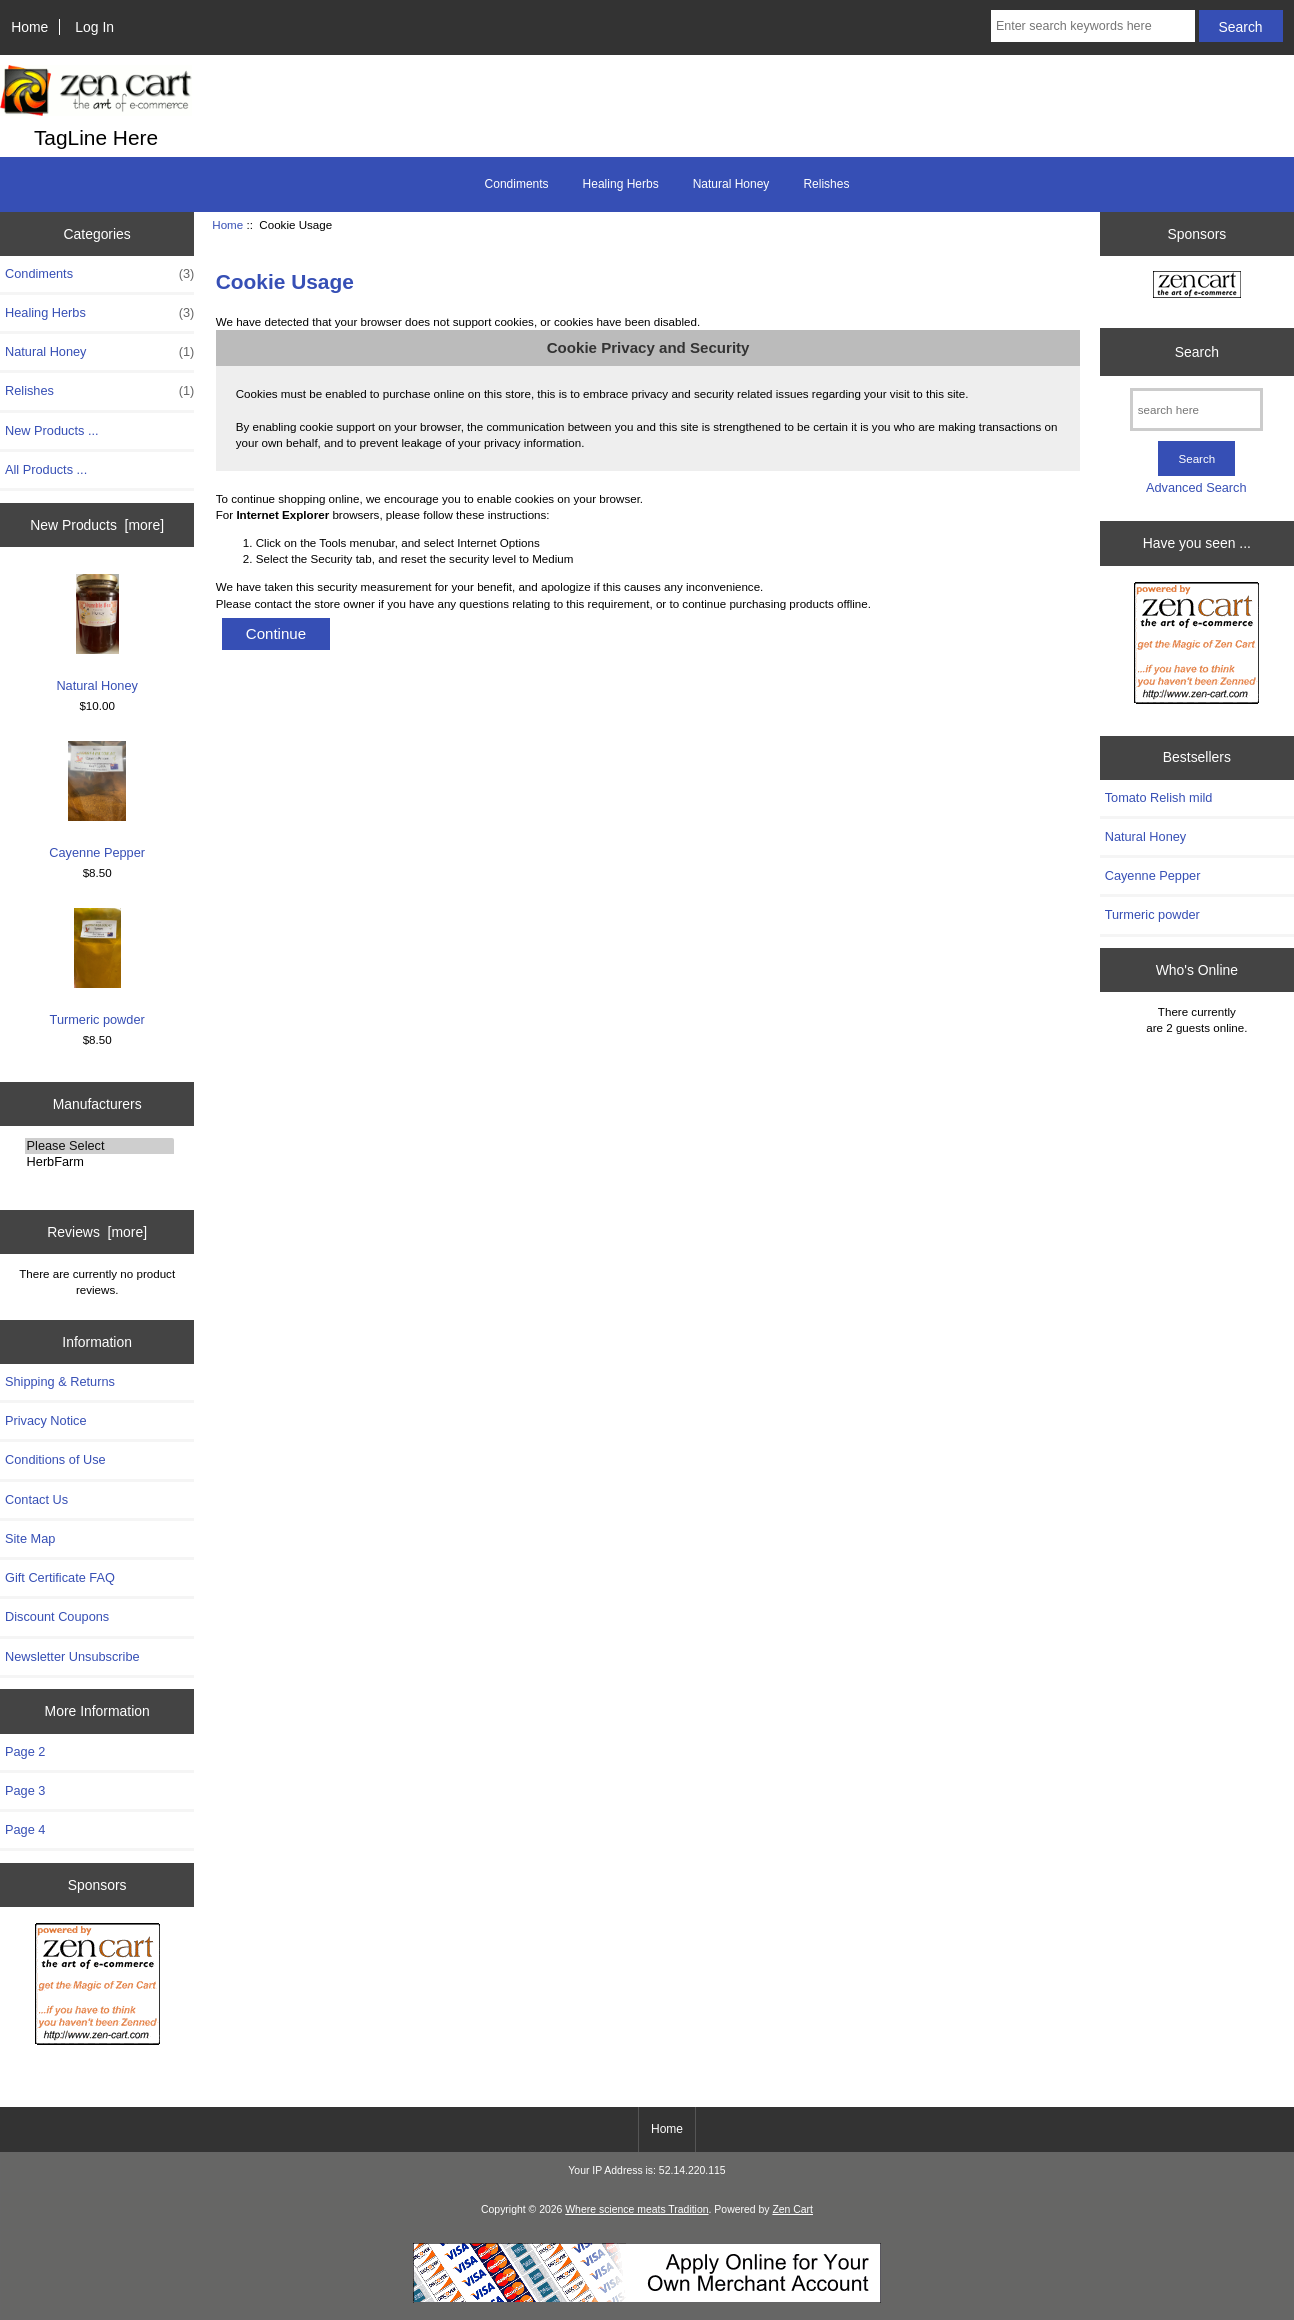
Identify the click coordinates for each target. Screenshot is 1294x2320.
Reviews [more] (97, 1232)
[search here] (1196, 409)
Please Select (99, 1146)
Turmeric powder (97, 967)
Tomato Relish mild (1159, 797)
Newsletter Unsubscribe (72, 1656)
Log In (94, 27)
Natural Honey (731, 184)
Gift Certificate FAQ (60, 1577)
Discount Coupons (57, 1616)
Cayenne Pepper (97, 800)
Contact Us (36, 1499)
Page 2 (25, 1751)
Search (1197, 352)
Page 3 (25, 1790)
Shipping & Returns (60, 1381)
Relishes (826, 184)
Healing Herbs (621, 184)
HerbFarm (99, 1162)
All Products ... (46, 469)
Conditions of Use (55, 1459)
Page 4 (25, 1829)
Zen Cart (792, 2209)
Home (29, 27)
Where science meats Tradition (636, 2209)
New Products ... (52, 430)
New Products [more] (97, 525)
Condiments (517, 184)
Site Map (30, 1538)
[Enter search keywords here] (1093, 26)
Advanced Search (1196, 487)
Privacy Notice (45, 1420)
